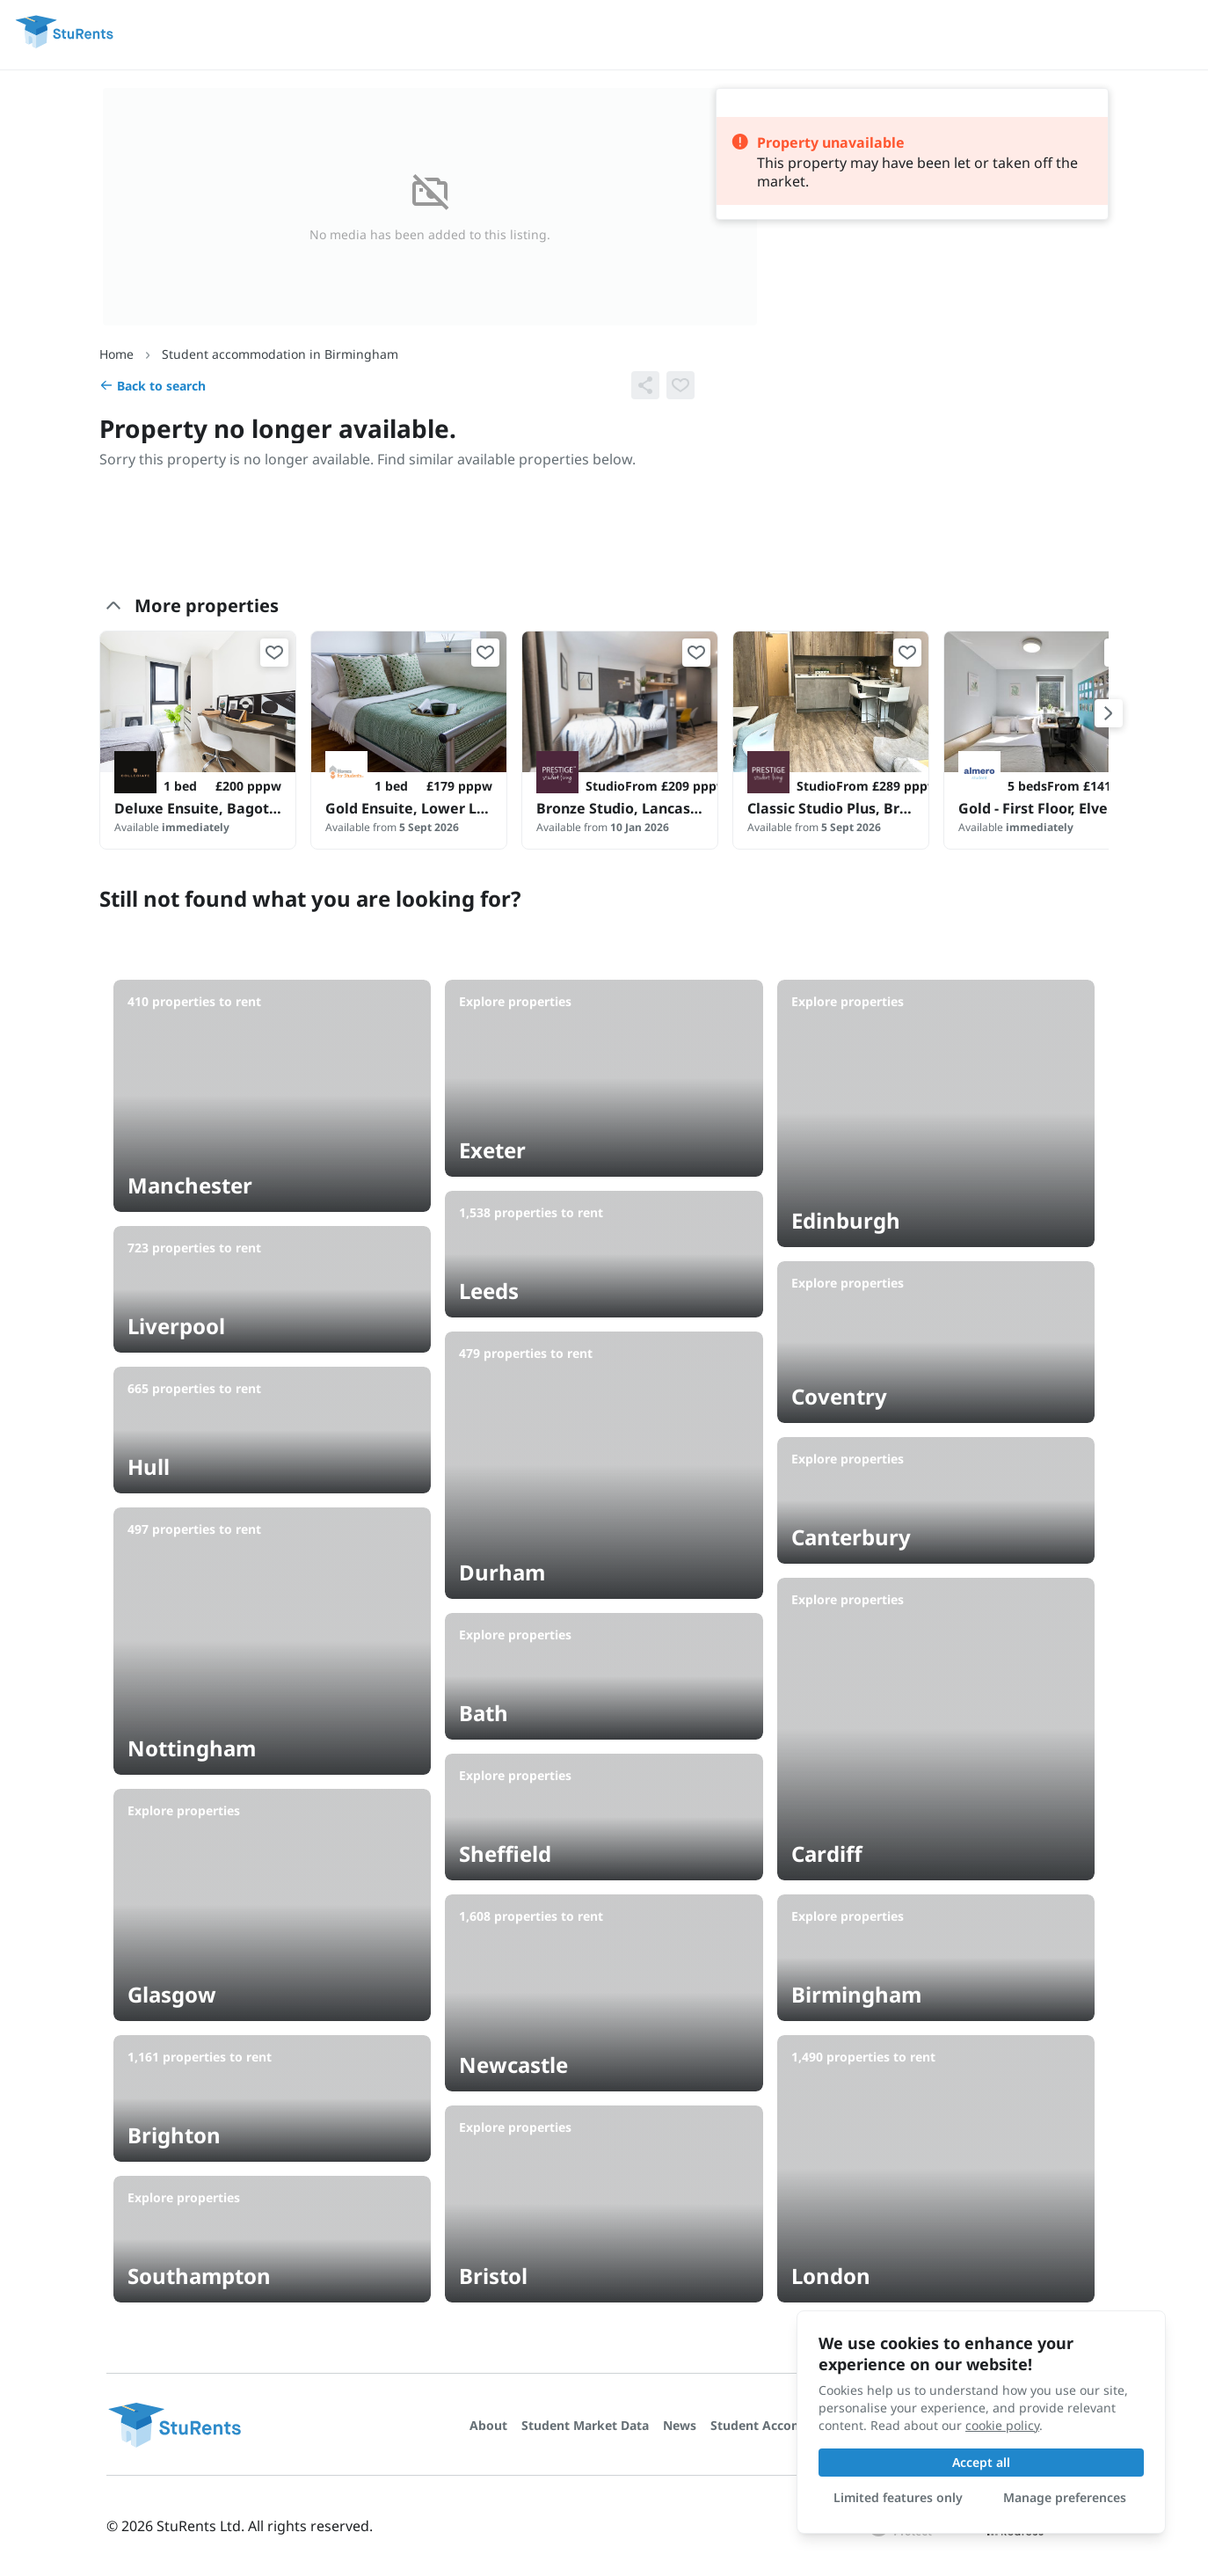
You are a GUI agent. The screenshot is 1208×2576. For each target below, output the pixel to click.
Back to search (152, 385)
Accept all (981, 2462)
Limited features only (898, 2497)
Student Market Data (585, 2425)
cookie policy (1002, 2425)
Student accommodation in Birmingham (280, 354)
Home (116, 354)
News (679, 2425)
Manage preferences (1064, 2497)
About (488, 2425)
